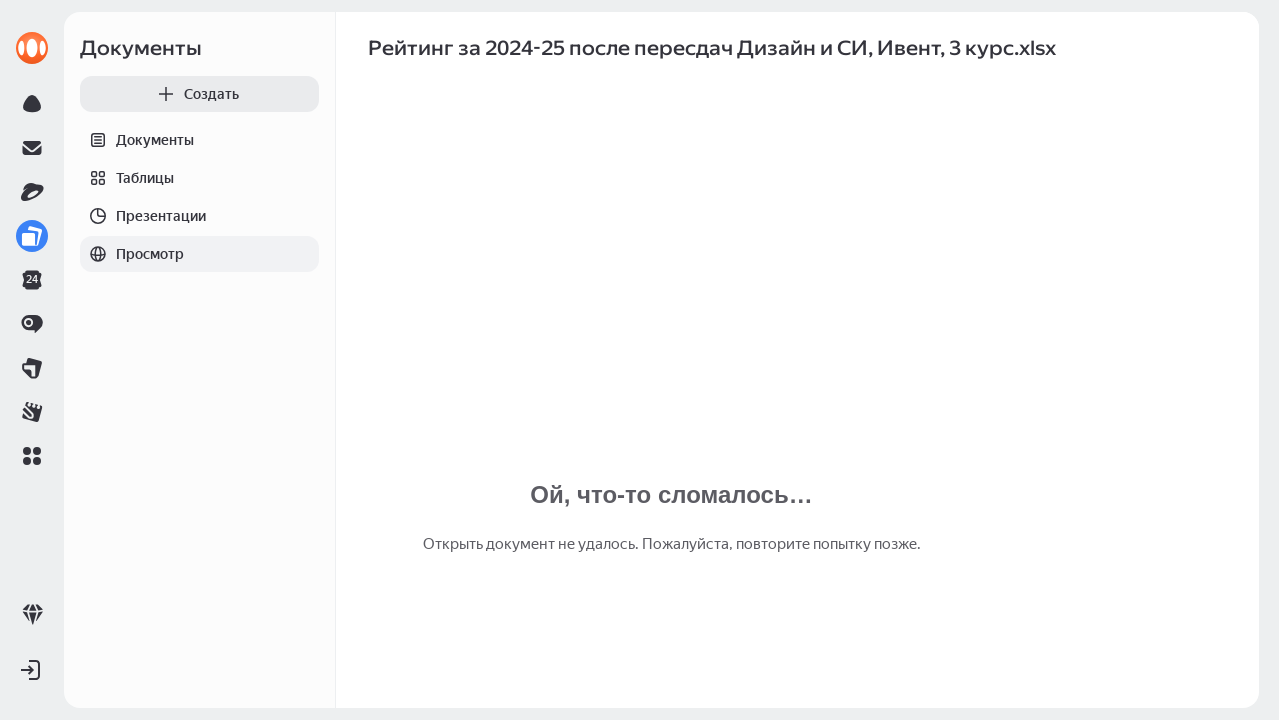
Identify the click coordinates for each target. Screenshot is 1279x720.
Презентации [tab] (143, 216)
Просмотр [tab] (132, 254)
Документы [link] (141, 48)
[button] (32, 456)
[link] (32, 48)
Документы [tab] (137, 140)
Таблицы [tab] (127, 178)
